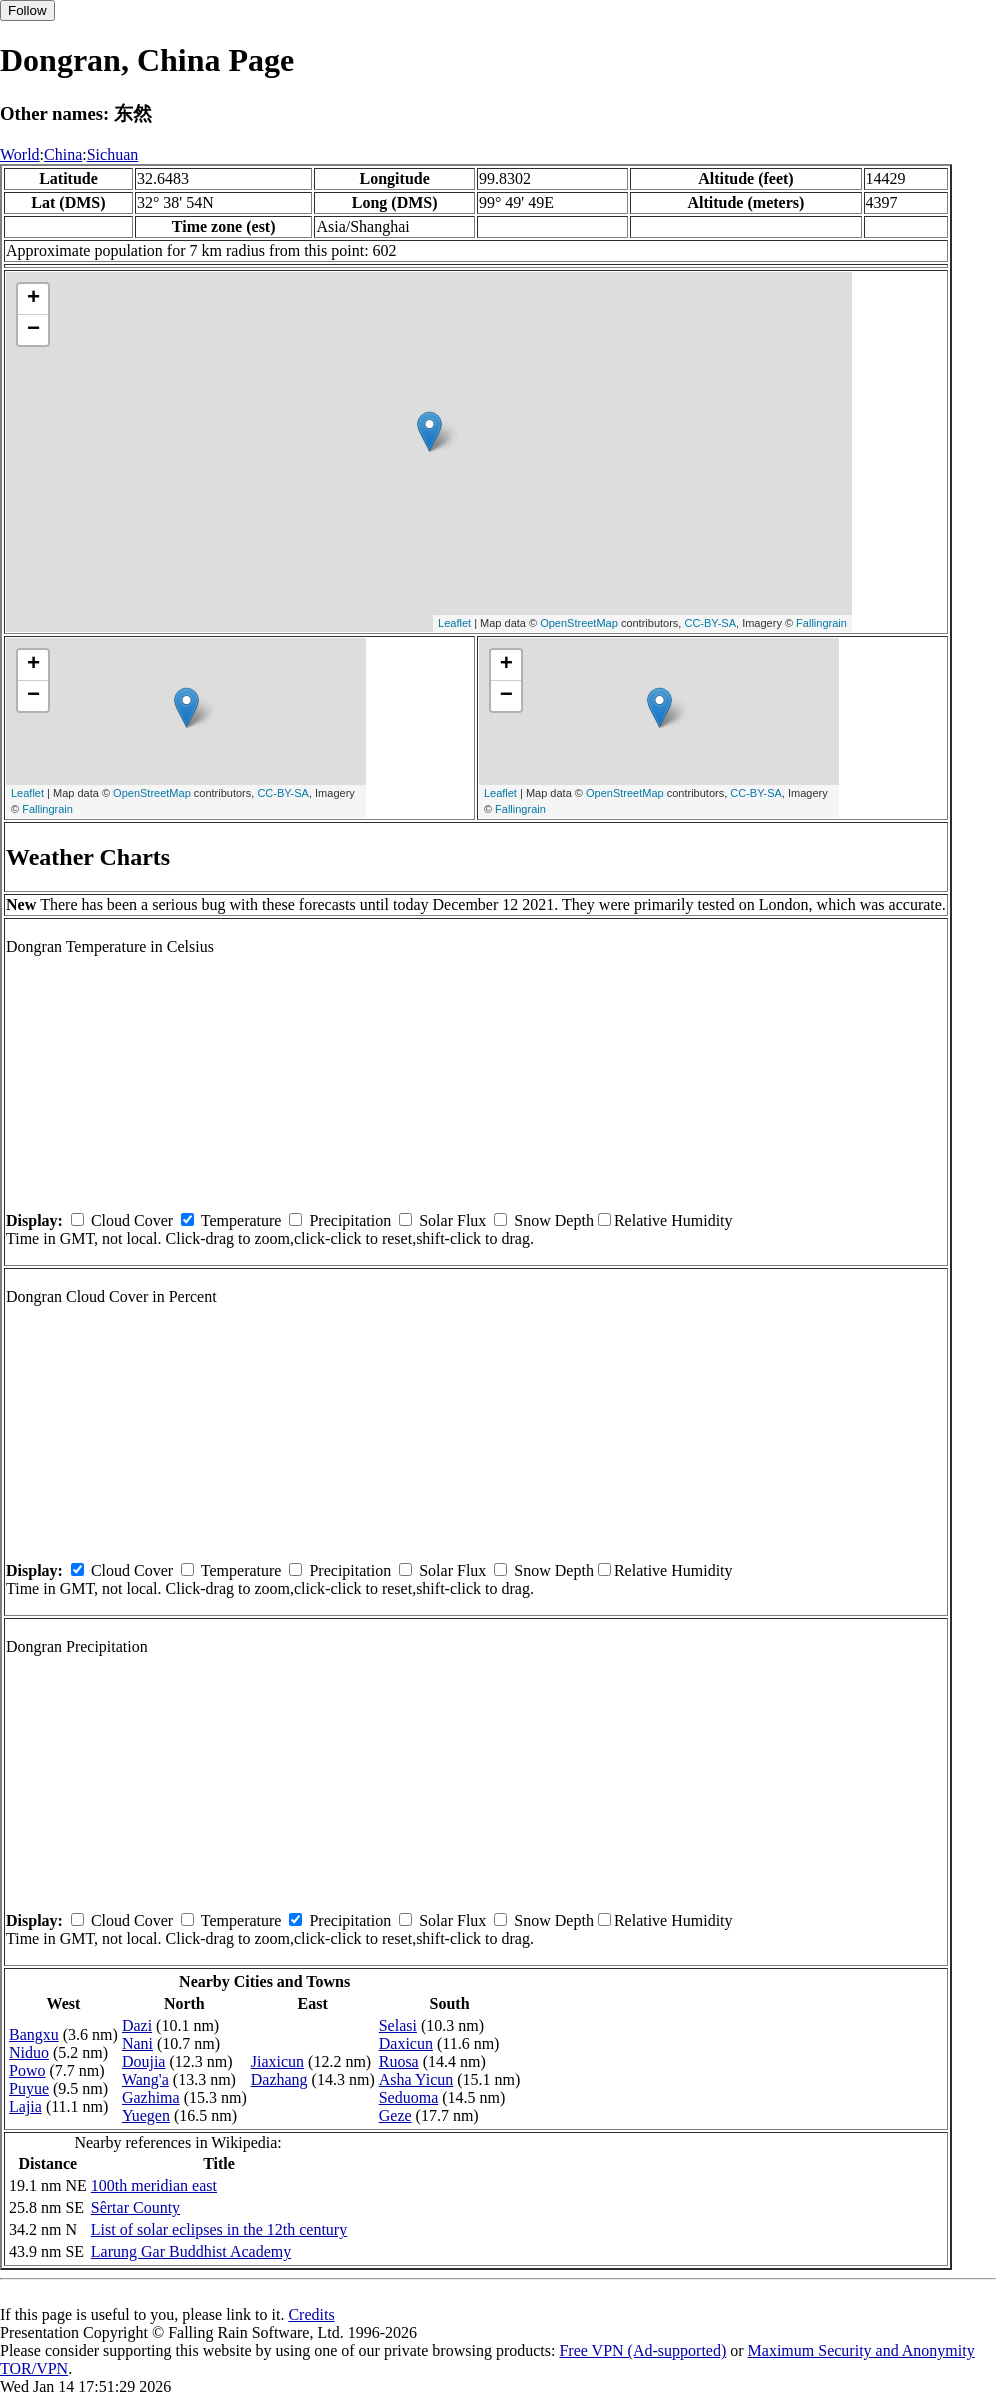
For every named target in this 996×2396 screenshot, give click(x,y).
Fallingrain (821, 623)
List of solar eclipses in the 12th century (219, 2229)
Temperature (241, 1220)
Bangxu (34, 2034)
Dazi (137, 2025)
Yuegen (146, 2115)
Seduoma (409, 2097)
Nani (137, 2043)
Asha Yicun (416, 2079)
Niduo (29, 2052)
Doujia (144, 2061)
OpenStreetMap (579, 623)
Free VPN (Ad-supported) (642, 2350)
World (20, 154)
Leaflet (454, 623)
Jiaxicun (277, 2061)
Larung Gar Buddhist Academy (191, 2251)
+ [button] (33, 299)
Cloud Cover (132, 1220)
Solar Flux (452, 1220)
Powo (27, 2070)
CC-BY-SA (710, 623)
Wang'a (145, 2079)
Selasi (398, 2025)
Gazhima (151, 2097)
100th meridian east (154, 2185)
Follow (27, 10)
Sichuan (113, 154)
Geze (395, 2115)
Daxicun (406, 2043)
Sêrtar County (135, 2207)
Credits (311, 2314)
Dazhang (279, 2079)
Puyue (29, 2088)
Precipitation (350, 1220)
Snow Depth (554, 1220)
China (63, 154)
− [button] (33, 330)
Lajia (25, 2106)
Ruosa (399, 2061)
